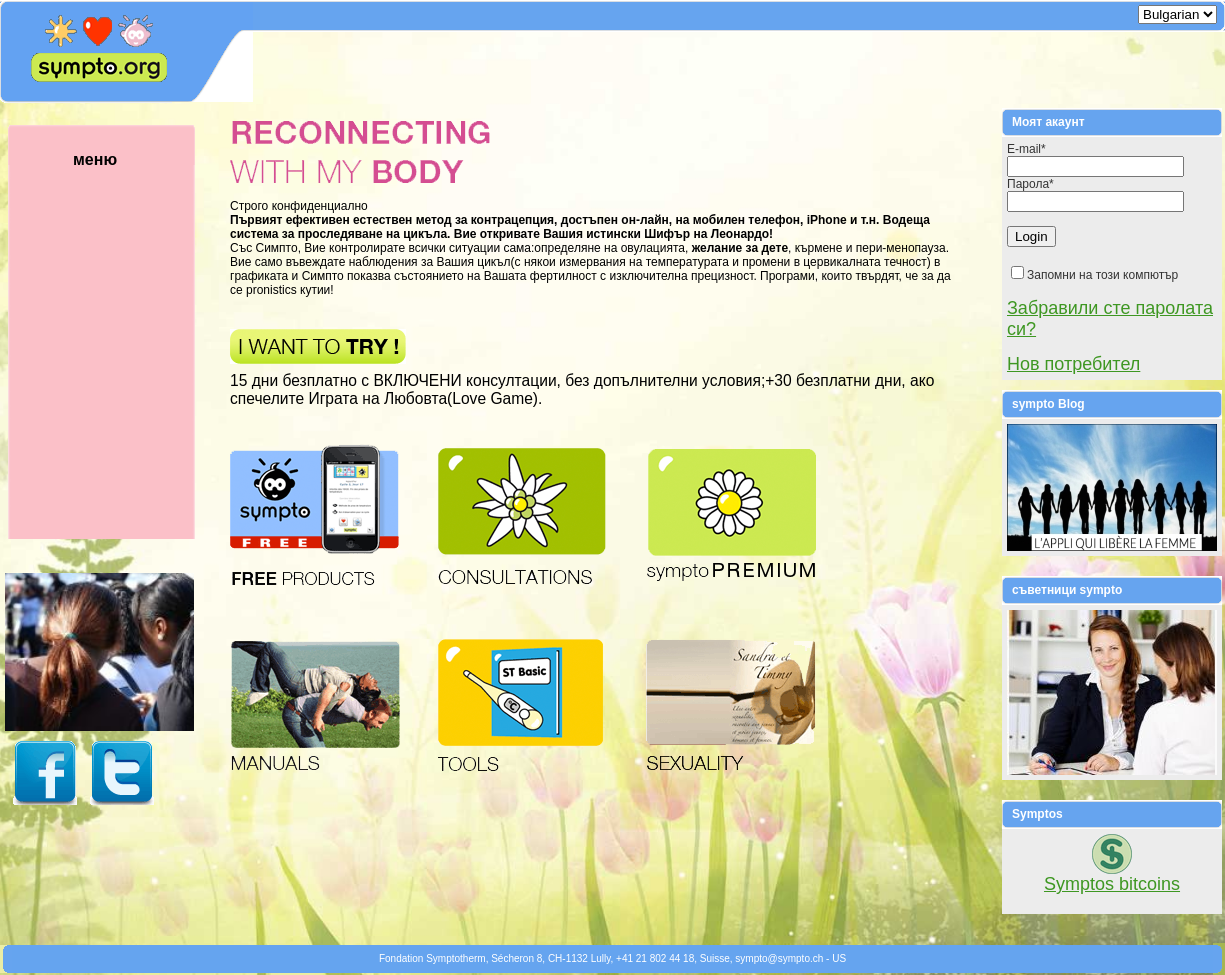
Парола (1030, 184)
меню (125, 345)
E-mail (1026, 149)
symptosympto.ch (779, 958)
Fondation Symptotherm (432, 958)
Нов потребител (1073, 364)
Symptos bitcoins (1112, 884)
